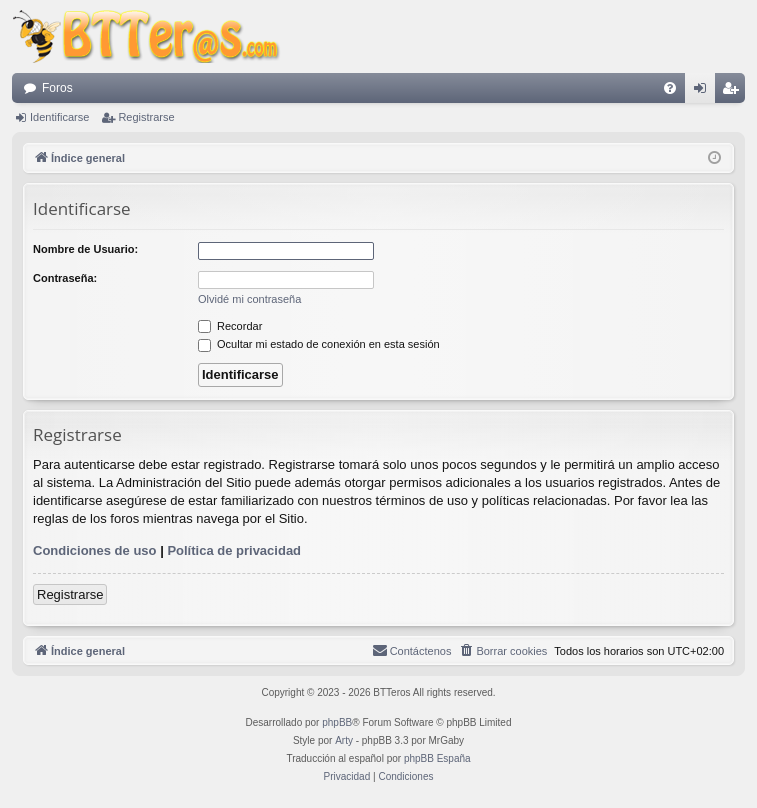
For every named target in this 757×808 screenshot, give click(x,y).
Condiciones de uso (95, 550)
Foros (57, 88)
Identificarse (59, 117)
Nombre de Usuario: (85, 249)
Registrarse (146, 117)
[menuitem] (670, 88)
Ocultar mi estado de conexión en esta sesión (319, 344)
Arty (344, 740)
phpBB (337, 722)
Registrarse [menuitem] (734, 92)
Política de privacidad (234, 550)
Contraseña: (65, 278)
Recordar (230, 326)
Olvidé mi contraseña (249, 299)
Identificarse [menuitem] (704, 92)
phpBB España (437, 758)
